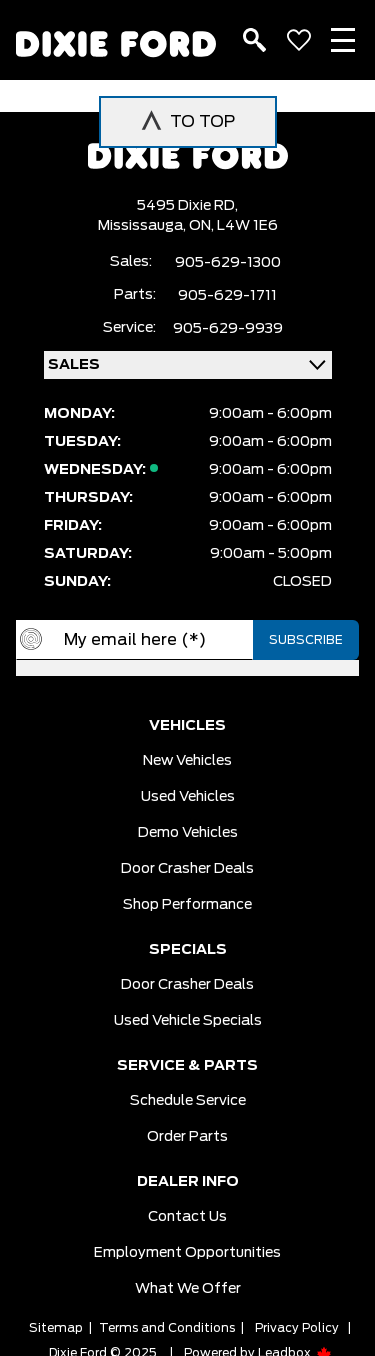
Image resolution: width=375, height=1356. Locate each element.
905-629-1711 (227, 296)
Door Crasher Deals (187, 869)
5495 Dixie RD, (187, 206)
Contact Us (187, 1217)
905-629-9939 (228, 329)
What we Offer (188, 1289)
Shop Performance (187, 905)
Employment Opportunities (187, 1253)
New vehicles (187, 761)
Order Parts (187, 1137)
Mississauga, (143, 226)
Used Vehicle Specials (188, 1021)
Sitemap (56, 1328)
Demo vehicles (188, 833)
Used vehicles (188, 797)
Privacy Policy (297, 1328)
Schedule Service (188, 1101)
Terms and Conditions (167, 1328)
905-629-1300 (228, 263)
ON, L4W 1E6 (233, 226)
